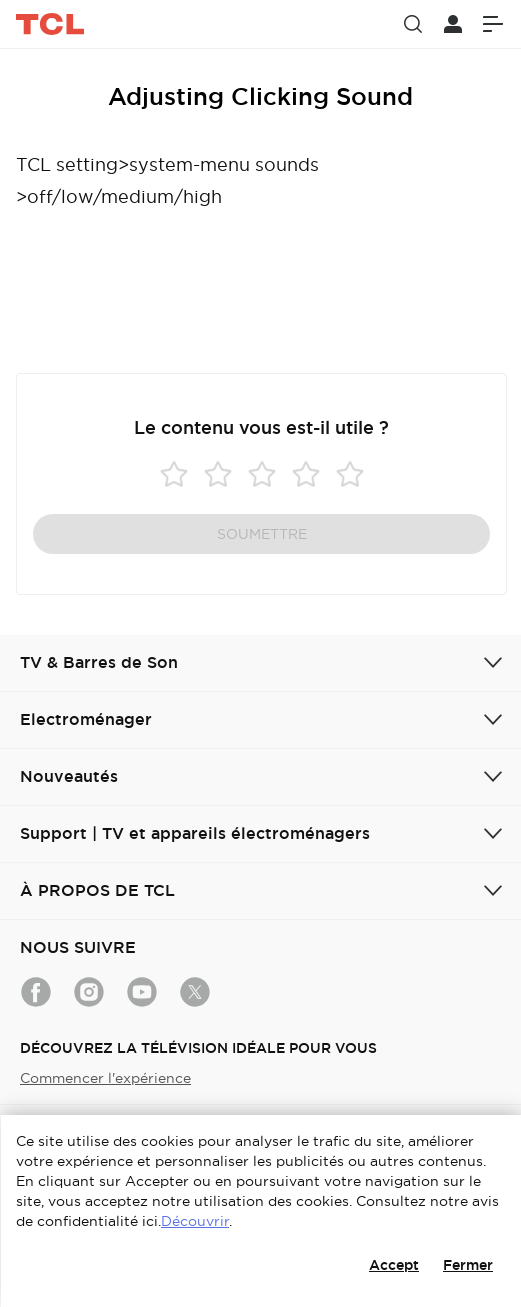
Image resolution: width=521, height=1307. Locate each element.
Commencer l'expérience (105, 1078)
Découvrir (195, 1221)
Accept (394, 1265)
